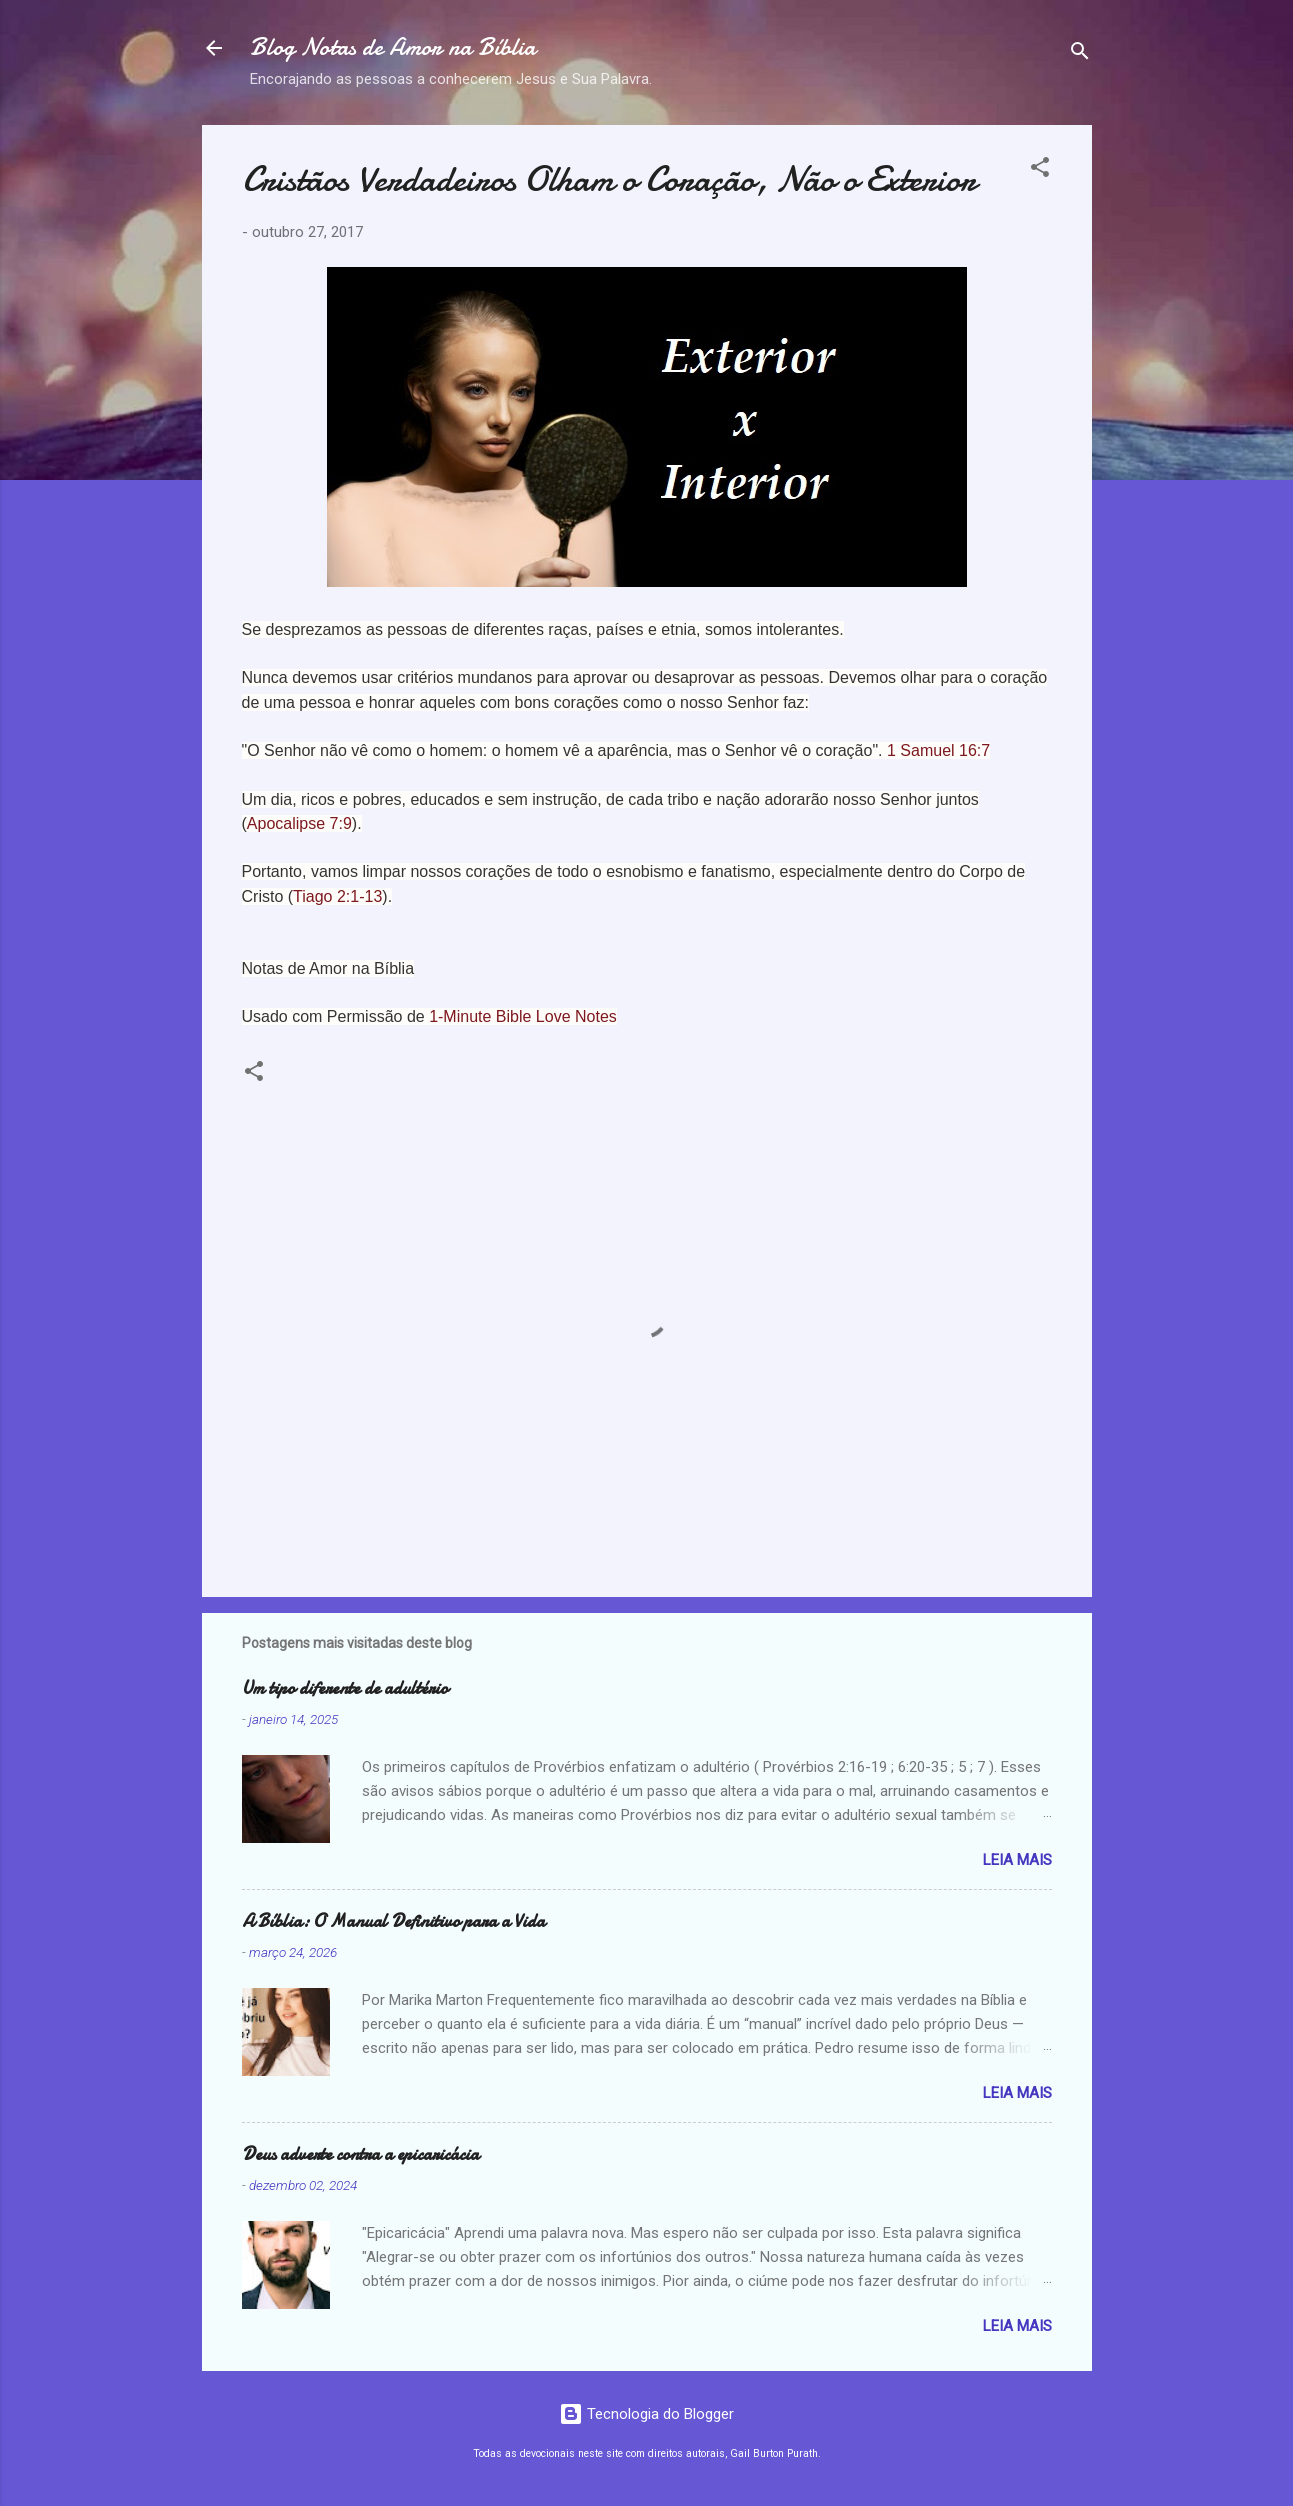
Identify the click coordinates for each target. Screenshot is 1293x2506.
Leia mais (1017, 1860)
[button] (1040, 170)
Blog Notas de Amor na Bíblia (393, 47)
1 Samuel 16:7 (938, 750)
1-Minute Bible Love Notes (523, 1016)
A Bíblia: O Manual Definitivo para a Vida (393, 1921)
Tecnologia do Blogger (646, 2414)
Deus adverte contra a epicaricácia (360, 2154)
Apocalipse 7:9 (299, 823)
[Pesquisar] (1080, 54)
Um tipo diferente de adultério (345, 1688)
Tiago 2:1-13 (337, 896)
